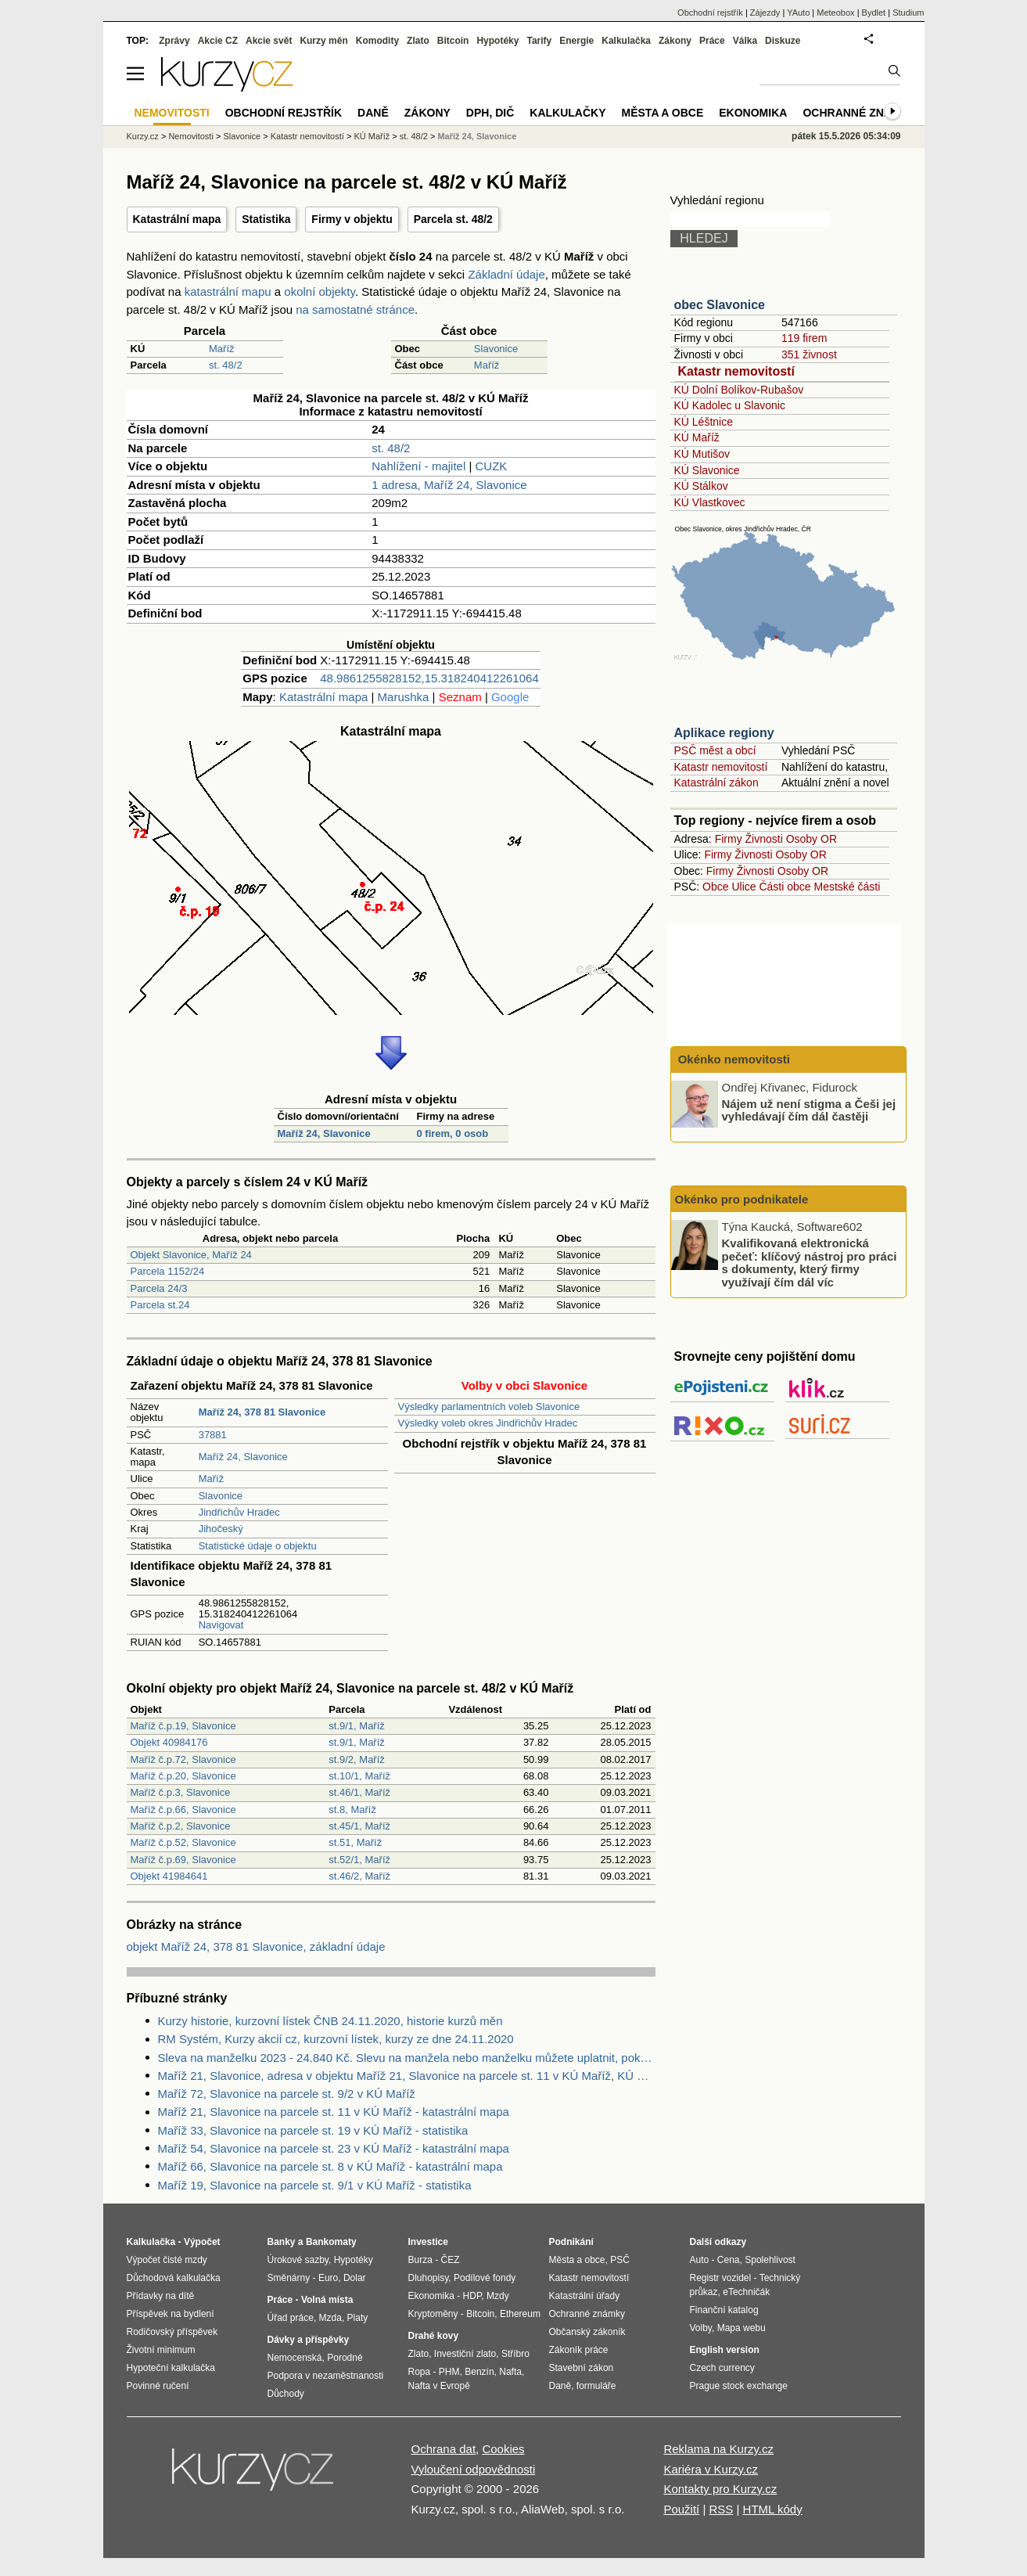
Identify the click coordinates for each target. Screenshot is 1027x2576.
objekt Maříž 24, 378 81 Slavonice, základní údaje (256, 1946)
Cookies (503, 2448)
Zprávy (174, 40)
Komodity (377, 40)
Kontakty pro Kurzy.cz (720, 2488)
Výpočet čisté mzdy (167, 2259)
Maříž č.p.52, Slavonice (183, 1842)
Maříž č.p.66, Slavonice (183, 1809)
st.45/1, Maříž (359, 1826)
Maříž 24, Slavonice (324, 1133)
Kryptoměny (433, 2313)
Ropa (419, 2371)
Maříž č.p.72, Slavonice (183, 1759)
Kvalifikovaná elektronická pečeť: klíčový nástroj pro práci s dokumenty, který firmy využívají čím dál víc (809, 1262)
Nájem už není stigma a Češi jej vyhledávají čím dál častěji (809, 1109)
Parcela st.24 (160, 1305)
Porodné (344, 2357)
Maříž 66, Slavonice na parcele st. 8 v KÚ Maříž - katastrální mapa (330, 2166)
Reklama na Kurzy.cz (718, 2448)
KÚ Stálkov (701, 486)
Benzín (479, 2371)
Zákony (675, 40)
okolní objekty (319, 291)
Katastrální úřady (584, 2295)
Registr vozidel (721, 2277)
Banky (282, 2241)
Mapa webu (741, 2327)
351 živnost (809, 354)
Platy (357, 2317)
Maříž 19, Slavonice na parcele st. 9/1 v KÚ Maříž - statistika (315, 2185)
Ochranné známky (859, 112)
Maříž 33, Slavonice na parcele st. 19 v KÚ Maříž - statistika (313, 2130)
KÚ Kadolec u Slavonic (729, 405)
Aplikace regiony (724, 732)
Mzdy (498, 2295)
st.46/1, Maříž (359, 1792)
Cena (728, 2259)
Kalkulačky (567, 112)
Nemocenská (295, 2357)
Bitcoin (453, 40)
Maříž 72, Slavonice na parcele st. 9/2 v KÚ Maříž (286, 2093)
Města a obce (663, 112)
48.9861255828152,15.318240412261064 (429, 678)
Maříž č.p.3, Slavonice (181, 1792)
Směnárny (289, 2277)
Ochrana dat (443, 2448)
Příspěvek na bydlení (170, 2313)
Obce (715, 886)
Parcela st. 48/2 (453, 219)
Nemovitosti (190, 136)
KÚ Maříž (697, 437)
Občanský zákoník (587, 2331)
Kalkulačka (626, 40)
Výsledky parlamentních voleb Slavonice (489, 1406)
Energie (576, 40)
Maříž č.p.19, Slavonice (183, 1726)
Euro (328, 2277)
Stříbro (515, 2353)
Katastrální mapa (177, 219)
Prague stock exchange (739, 2385)
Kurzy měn (323, 40)
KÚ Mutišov (702, 454)
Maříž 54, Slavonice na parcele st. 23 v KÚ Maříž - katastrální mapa (333, 2148)
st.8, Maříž (352, 1809)
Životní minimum (161, 2349)
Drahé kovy (433, 2335)
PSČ (620, 2259)
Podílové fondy (484, 2277)
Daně (373, 112)
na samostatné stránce (355, 309)
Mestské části (847, 886)
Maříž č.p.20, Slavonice (183, 1776)
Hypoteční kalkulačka (171, 2367)
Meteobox (835, 12)
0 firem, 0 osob (452, 1133)
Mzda (330, 2317)
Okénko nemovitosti (733, 1059)
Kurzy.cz (143, 136)
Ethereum (520, 2313)
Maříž (222, 348)
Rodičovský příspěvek (172, 2331)
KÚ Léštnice (703, 422)
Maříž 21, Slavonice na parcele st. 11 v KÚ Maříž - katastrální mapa (333, 2111)
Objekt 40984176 (169, 1742)
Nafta (510, 2371)
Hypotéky (497, 40)
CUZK (491, 466)
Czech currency (722, 2367)
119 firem (804, 338)
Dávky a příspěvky (309, 2339)
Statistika (266, 219)
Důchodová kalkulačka (174, 2277)
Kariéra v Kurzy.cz (710, 2469)
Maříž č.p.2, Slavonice (181, 1826)
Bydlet (874, 12)
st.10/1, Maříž (359, 1776)
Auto (699, 2259)
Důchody (286, 2393)
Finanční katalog (724, 2309)
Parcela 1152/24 (168, 1271)
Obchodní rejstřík (710, 12)
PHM (449, 2371)
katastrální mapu (228, 291)
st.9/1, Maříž (357, 1726)
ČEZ (450, 2259)
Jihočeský (221, 1528)
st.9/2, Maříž (357, 1759)
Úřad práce (291, 2317)
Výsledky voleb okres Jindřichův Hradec (488, 1423)
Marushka (403, 696)
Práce (712, 40)
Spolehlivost (770, 2259)
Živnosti (764, 839)
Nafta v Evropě (439, 2385)
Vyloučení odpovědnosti (473, 2469)
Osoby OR (811, 839)
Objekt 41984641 (169, 1876)
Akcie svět (269, 40)
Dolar (354, 2277)
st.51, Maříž (355, 1842)
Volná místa (327, 2299)
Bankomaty (331, 2241)
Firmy (728, 839)
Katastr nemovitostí (736, 371)
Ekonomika (753, 112)
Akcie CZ (218, 40)
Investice (428, 2241)
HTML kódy (773, 2509)
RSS (721, 2509)
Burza (420, 2259)
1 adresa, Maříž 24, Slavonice (449, 484)
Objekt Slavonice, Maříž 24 (191, 1255)
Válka (745, 40)
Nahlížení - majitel (418, 466)
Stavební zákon (581, 2367)
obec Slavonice (720, 304)
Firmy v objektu (351, 219)
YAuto (798, 12)
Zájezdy (765, 12)
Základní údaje (506, 274)
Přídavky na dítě (161, 2295)
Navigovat (221, 1625)
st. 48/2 (225, 365)
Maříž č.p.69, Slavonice (183, 1859)
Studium (908, 12)
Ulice (743, 886)
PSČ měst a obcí (715, 750)
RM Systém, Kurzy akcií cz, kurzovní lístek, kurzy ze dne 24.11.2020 (336, 2038)
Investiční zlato (465, 2353)
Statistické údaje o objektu (258, 1546)
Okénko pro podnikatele (742, 1199)
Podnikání (571, 2241)
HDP (472, 2295)
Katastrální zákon (716, 782)
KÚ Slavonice (707, 470)
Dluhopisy (428, 2277)
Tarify (538, 40)
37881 (213, 1435)
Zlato (418, 40)
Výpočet (202, 2241)
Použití (681, 2509)
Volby (701, 2327)
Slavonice (496, 348)
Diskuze (782, 40)
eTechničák (746, 2291)
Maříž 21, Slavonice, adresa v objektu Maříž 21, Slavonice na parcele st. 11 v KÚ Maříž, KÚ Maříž (406, 2075)
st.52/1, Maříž (359, 1859)
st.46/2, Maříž (359, 1876)
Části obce (784, 886)
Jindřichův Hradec (239, 1512)
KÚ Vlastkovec (709, 502)
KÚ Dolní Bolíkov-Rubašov (739, 389)
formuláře (596, 2385)
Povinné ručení (158, 2385)
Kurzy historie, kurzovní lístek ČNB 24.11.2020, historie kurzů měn (330, 2020)
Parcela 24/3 (159, 1288)
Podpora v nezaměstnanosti (326, 2375)
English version (724, 2349)
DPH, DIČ (490, 112)
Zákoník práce (579, 2349)
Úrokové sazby (298, 2259)
